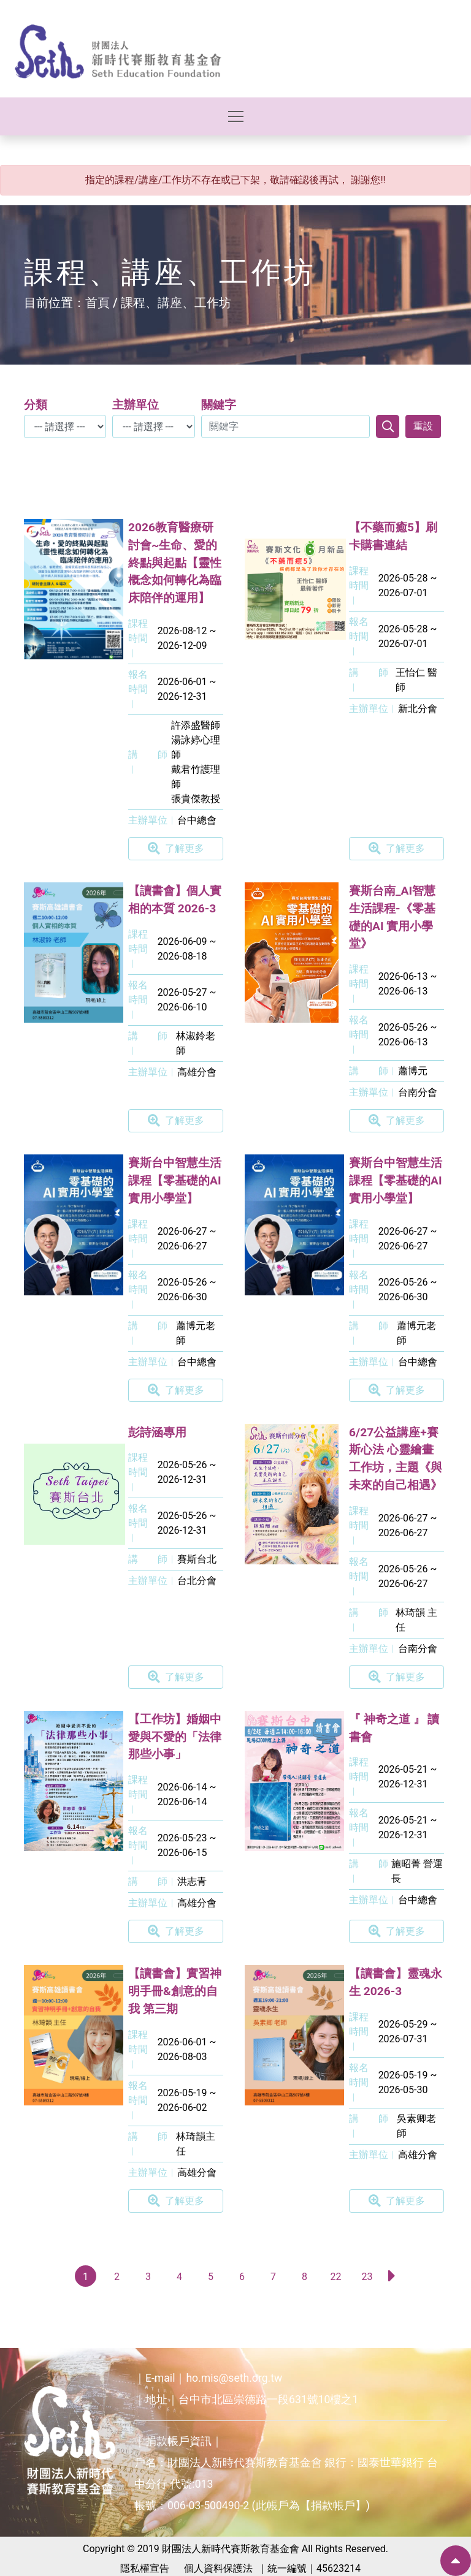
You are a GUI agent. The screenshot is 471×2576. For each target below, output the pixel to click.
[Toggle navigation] (235, 116)
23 (367, 2276)
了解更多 (176, 849)
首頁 (97, 302)
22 (336, 2276)
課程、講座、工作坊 (176, 302)
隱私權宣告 (144, 2568)
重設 (423, 426)
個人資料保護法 (218, 2568)
